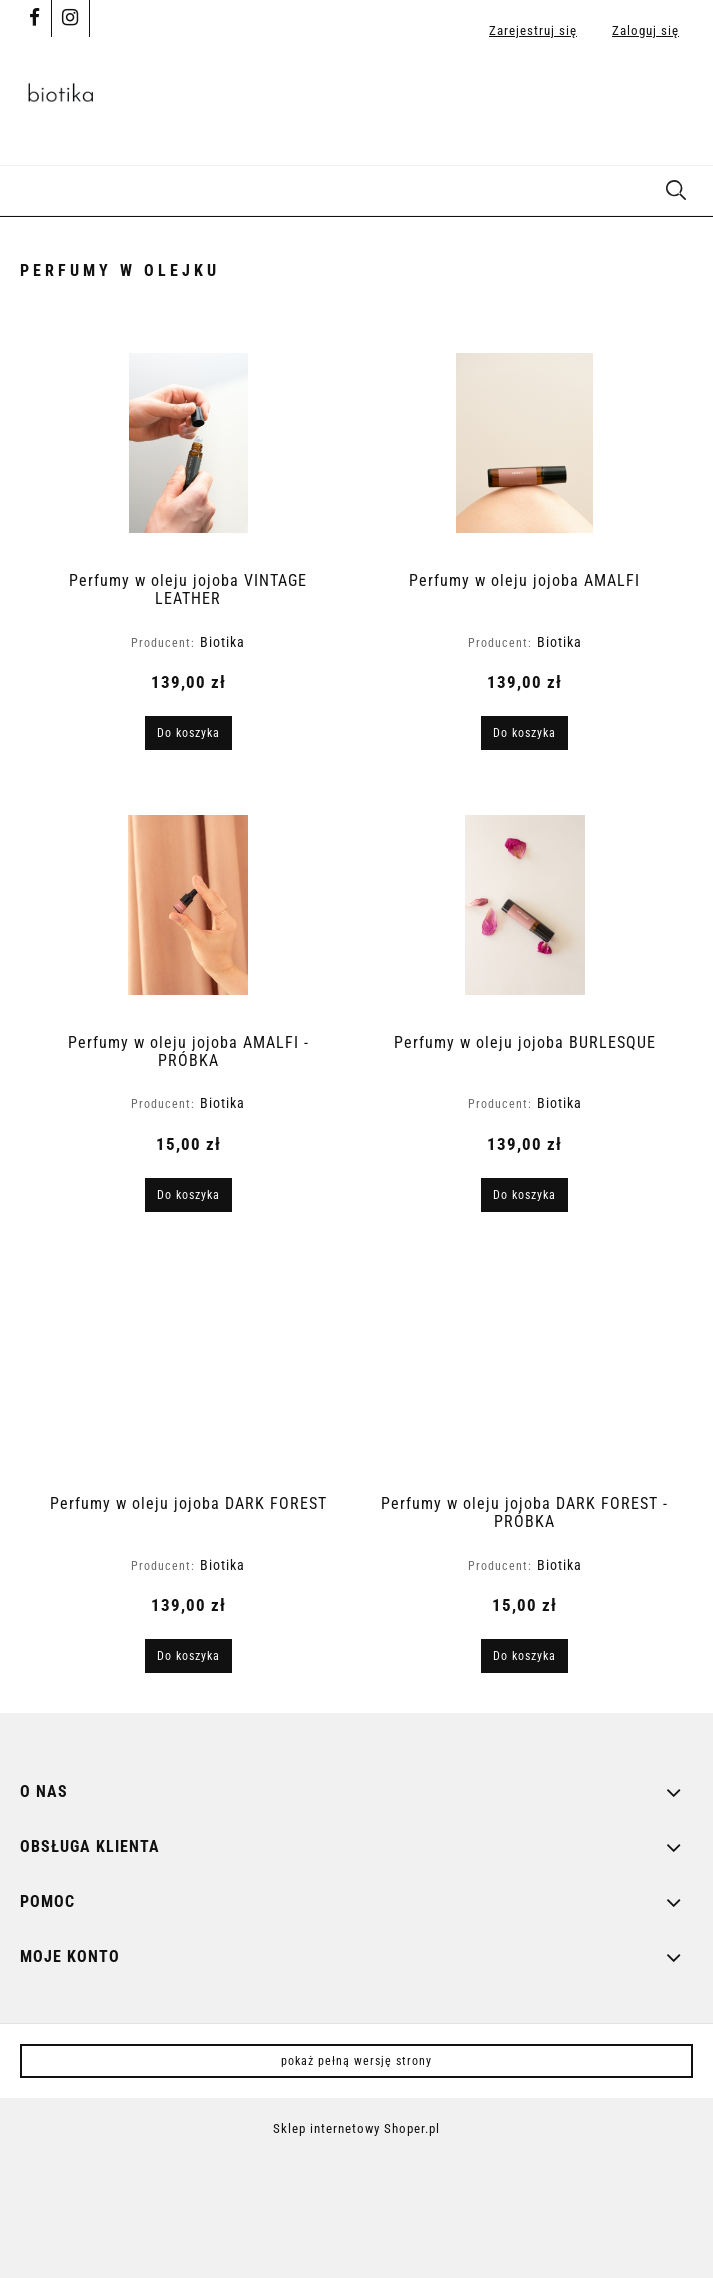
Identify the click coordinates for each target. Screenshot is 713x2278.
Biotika (222, 642)
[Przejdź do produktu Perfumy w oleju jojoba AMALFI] (525, 443)
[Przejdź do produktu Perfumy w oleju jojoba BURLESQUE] (525, 905)
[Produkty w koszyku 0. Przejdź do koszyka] (672, 99)
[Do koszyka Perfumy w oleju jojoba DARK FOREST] (188, 1656)
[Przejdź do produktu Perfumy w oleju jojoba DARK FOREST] (189, 1366)
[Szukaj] (676, 187)
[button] (25, 188)
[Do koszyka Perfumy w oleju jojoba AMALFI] (524, 733)
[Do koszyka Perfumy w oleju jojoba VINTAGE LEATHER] (188, 733)
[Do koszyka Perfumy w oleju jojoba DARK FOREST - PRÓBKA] (524, 1656)
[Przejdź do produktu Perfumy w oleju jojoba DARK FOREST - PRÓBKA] (525, 1366)
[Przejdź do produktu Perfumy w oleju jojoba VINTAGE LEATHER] (189, 443)
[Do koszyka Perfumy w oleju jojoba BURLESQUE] (524, 1195)
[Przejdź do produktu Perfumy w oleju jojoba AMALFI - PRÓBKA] (189, 905)
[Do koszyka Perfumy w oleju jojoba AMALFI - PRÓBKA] (188, 1195)
